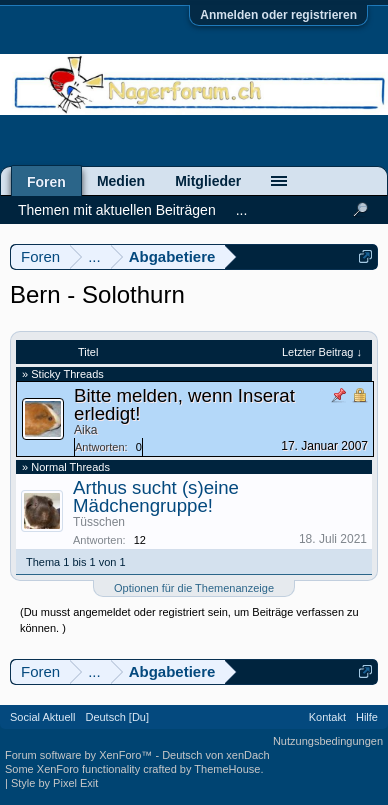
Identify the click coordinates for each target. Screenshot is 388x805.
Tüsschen (99, 522)
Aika (85, 430)
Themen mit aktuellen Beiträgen (117, 210)
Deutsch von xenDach (216, 755)
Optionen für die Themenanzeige (194, 588)
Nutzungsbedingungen (328, 741)
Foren (46, 182)
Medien (121, 181)
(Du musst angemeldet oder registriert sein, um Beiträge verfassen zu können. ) (189, 620)
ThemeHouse (227, 769)
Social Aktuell (42, 717)
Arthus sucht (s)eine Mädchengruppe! (156, 496)
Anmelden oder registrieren (278, 15)
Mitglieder (208, 181)
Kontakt (327, 717)
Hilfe (367, 717)
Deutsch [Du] (117, 717)
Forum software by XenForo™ (80, 755)
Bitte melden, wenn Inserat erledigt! (184, 404)
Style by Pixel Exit (54, 783)
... (242, 210)
